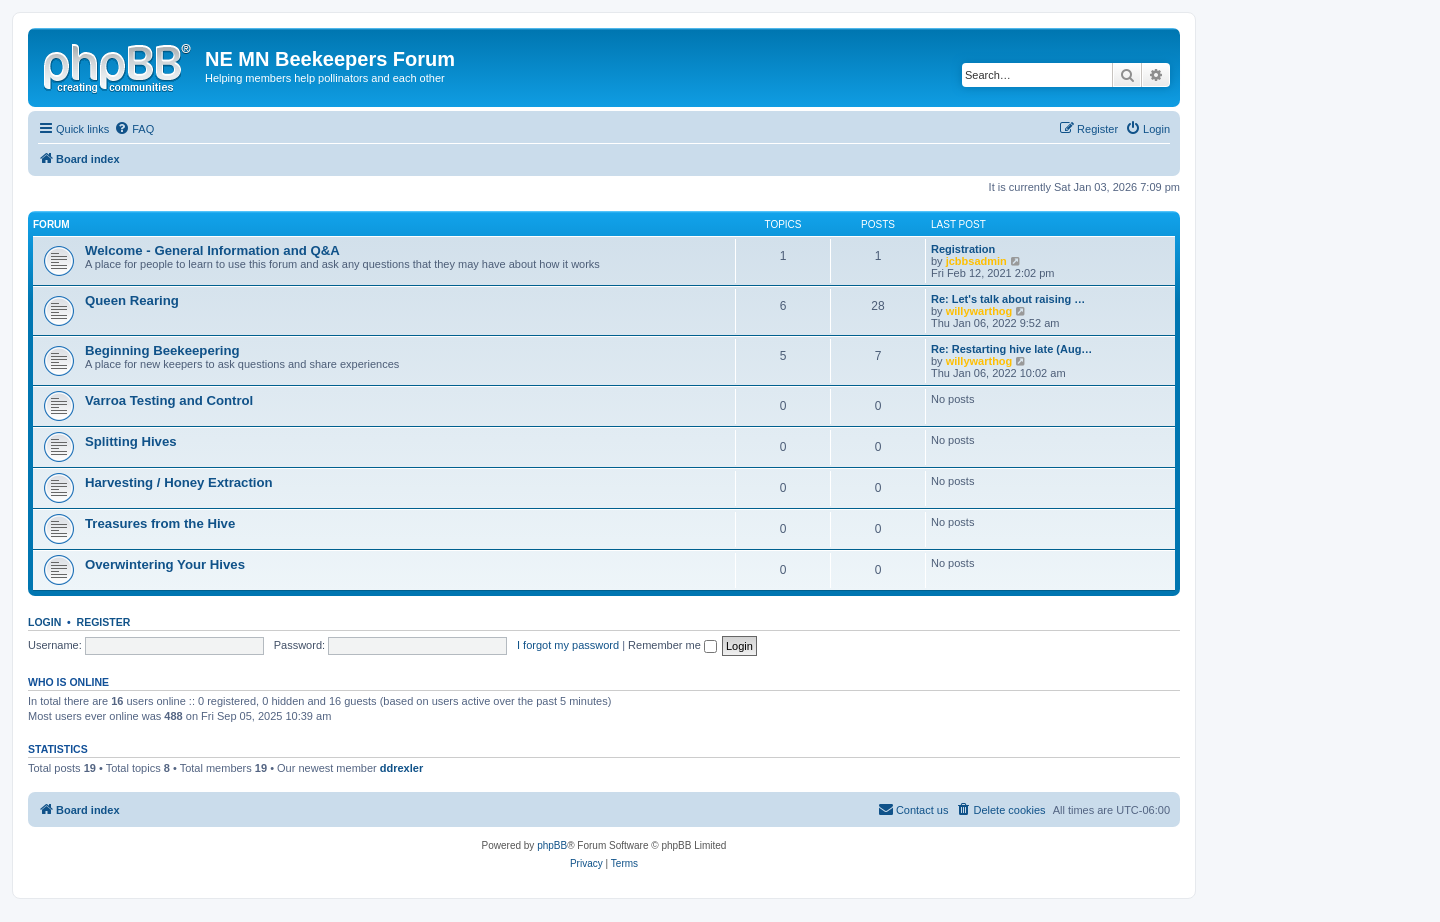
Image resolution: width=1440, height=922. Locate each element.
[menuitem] (134, 129)
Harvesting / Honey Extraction (179, 482)
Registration (963, 249)
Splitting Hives (131, 441)
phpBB (552, 845)
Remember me (672, 645)
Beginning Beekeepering (162, 350)
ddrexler (401, 768)
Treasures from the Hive (160, 523)
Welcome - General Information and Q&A (212, 250)
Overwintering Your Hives (165, 564)
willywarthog (979, 311)
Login (44, 622)
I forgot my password (568, 645)
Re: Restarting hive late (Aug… (1011, 349)
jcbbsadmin (976, 261)
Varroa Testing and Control (169, 400)
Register (104, 622)
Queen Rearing (132, 300)
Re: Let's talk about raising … (1008, 299)
